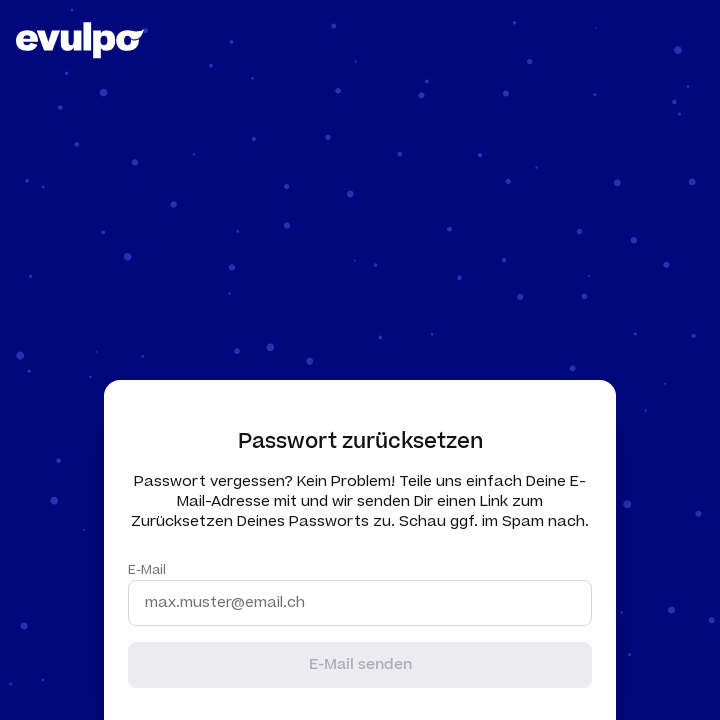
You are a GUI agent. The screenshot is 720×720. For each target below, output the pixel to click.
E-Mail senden (360, 664)
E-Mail (147, 570)
